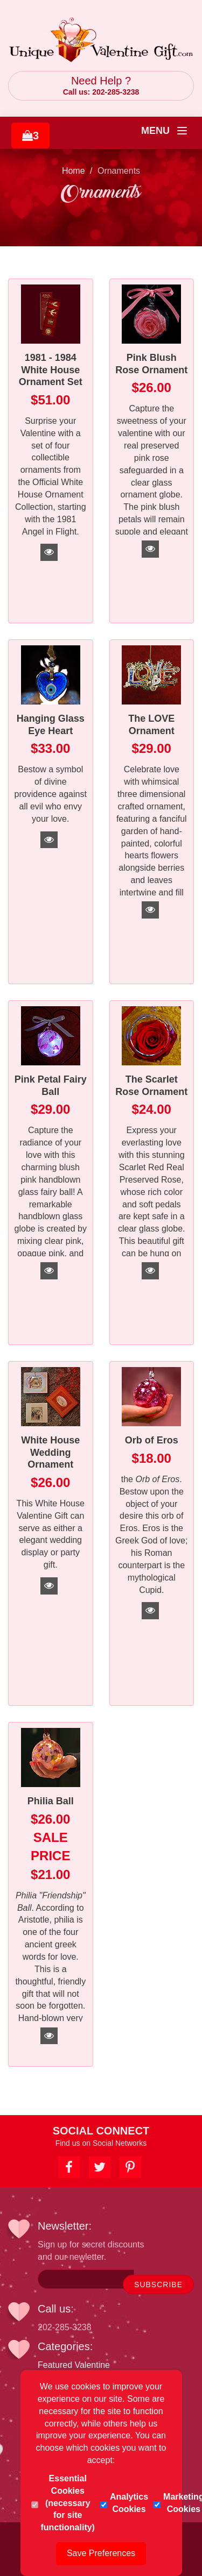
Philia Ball (50, 1801)
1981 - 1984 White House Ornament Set (50, 369)
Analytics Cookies (124, 2503)
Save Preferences (101, 2553)
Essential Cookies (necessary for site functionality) (63, 2503)
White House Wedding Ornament (50, 1452)
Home (73, 170)
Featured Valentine (74, 2364)
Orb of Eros (151, 1440)
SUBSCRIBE (158, 2284)
